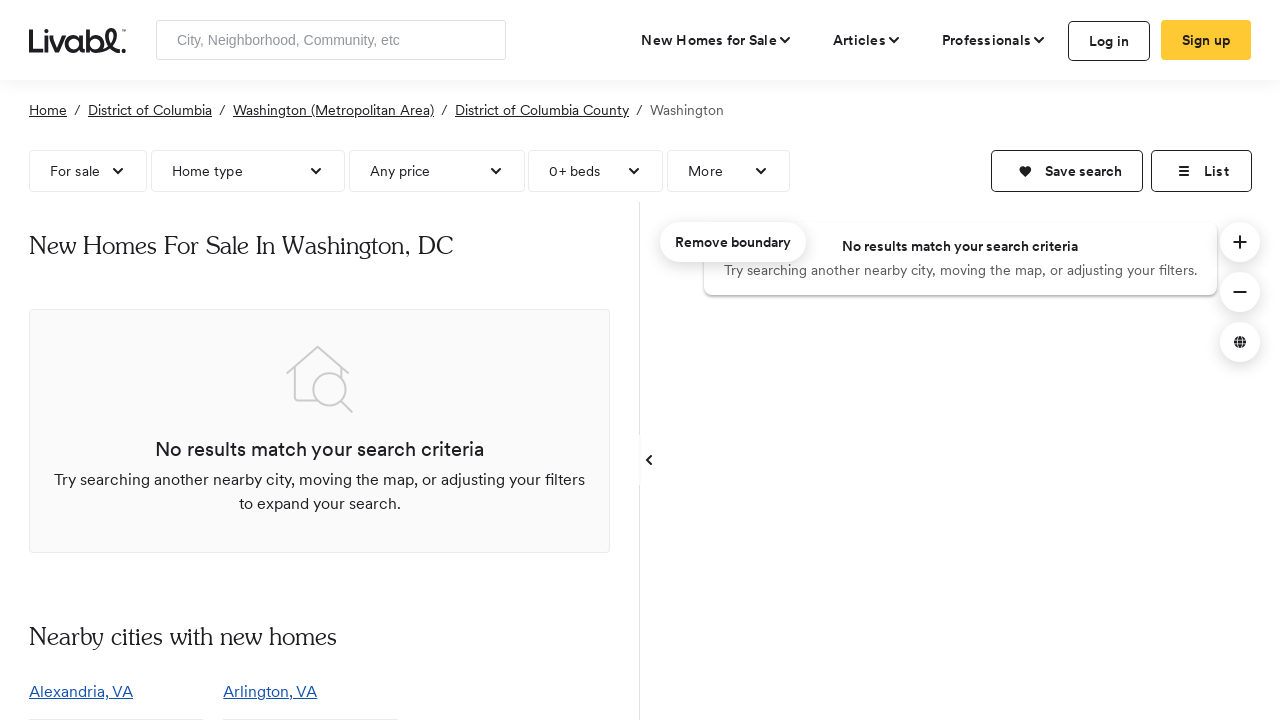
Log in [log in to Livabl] (1109, 41)
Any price (400, 171)
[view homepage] (77, 39)
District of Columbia (150, 110)
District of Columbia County (542, 110)
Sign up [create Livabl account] (1206, 40)
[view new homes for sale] (717, 40)
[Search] (483, 40)
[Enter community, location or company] (331, 40)
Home (48, 110)
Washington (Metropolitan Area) (333, 110)
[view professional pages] (994, 40)
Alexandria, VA (81, 691)
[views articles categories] (867, 40)
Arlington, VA (270, 691)
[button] (1067, 171)
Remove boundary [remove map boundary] (733, 242)
